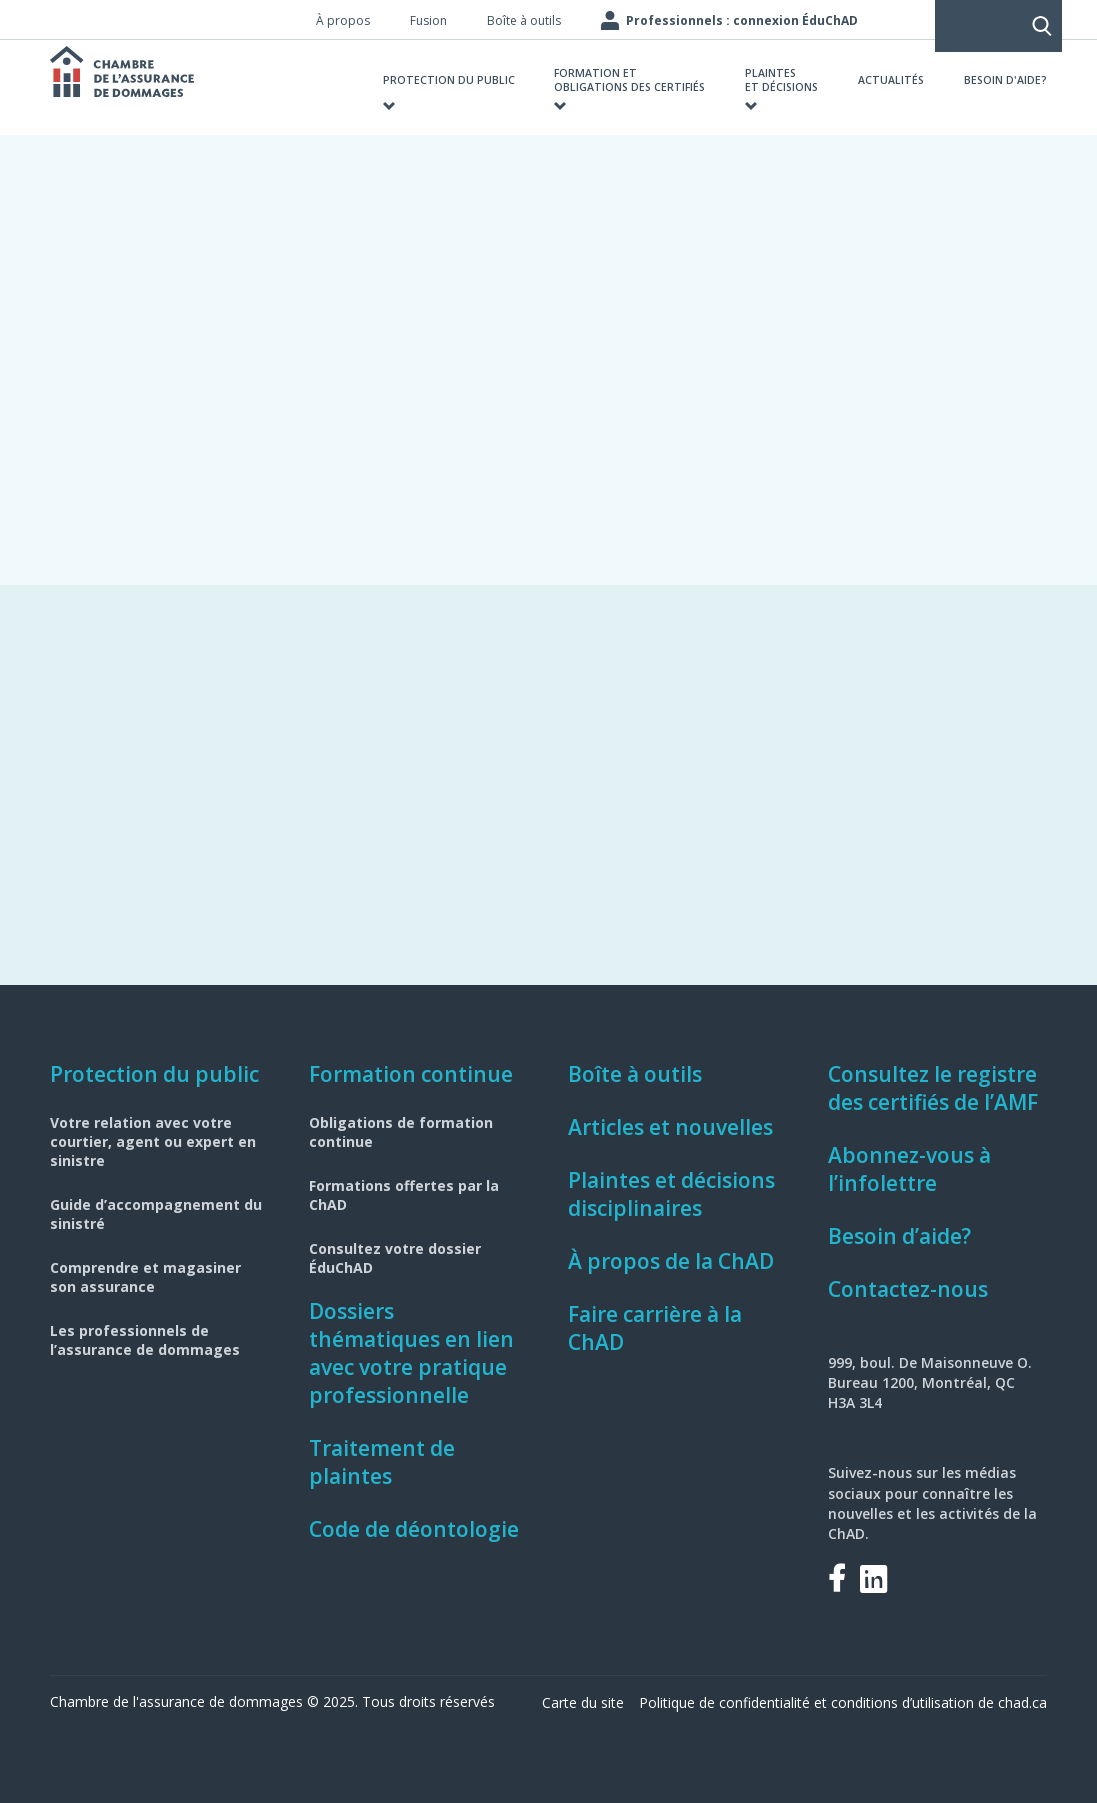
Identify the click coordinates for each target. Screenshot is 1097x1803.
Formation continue (411, 1074)
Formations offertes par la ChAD (404, 1195)
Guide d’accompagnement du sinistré (156, 1214)
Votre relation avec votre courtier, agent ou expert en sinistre (153, 1141)
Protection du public (154, 1074)
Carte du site (583, 1702)
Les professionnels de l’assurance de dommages (145, 1340)
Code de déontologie (414, 1529)
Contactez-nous (908, 1289)
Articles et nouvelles (670, 1127)
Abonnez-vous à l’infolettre (909, 1169)
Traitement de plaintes (382, 1462)
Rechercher (938, 20)
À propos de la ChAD (671, 1261)
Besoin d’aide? (899, 1236)
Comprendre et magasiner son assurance (145, 1277)
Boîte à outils (635, 1074)
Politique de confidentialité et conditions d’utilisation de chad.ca (843, 1702)
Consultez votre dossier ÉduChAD (395, 1258)
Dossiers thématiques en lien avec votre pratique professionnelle (411, 1353)
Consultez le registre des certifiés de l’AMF (933, 1088)
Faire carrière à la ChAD (655, 1328)
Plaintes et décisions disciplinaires (671, 1194)
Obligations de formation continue (401, 1132)
